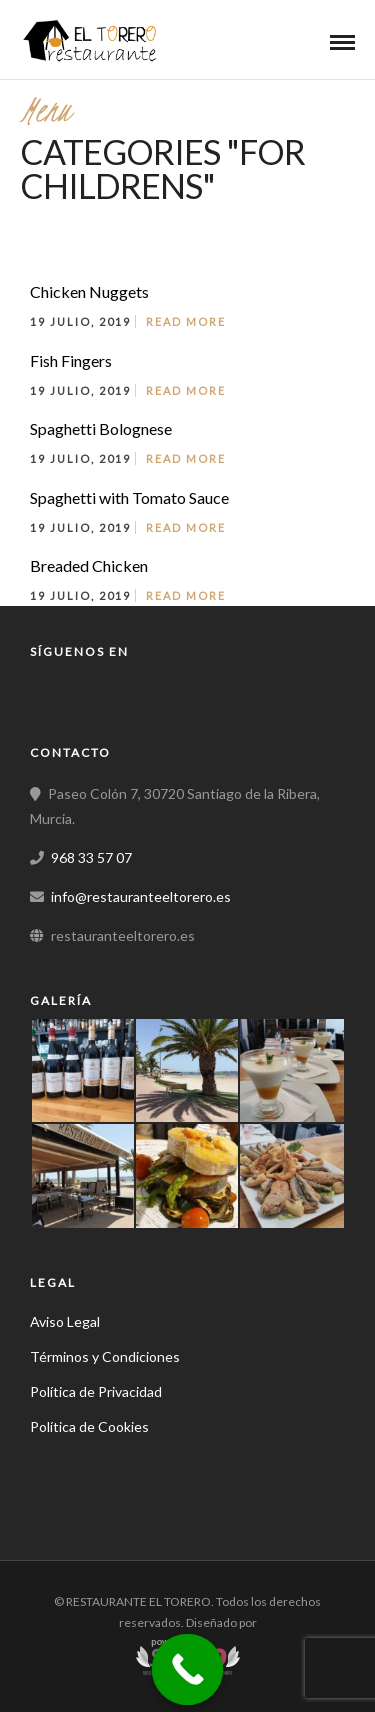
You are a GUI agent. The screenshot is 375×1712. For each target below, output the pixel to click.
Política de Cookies (89, 1426)
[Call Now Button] (187, 1670)
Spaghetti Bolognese (101, 428)
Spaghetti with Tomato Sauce (129, 497)
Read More (186, 321)
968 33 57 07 (91, 857)
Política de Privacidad (96, 1391)
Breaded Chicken (89, 565)
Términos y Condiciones (105, 1356)
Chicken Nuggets (89, 291)
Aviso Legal (65, 1321)
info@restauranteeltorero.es (141, 896)
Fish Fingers (71, 360)
